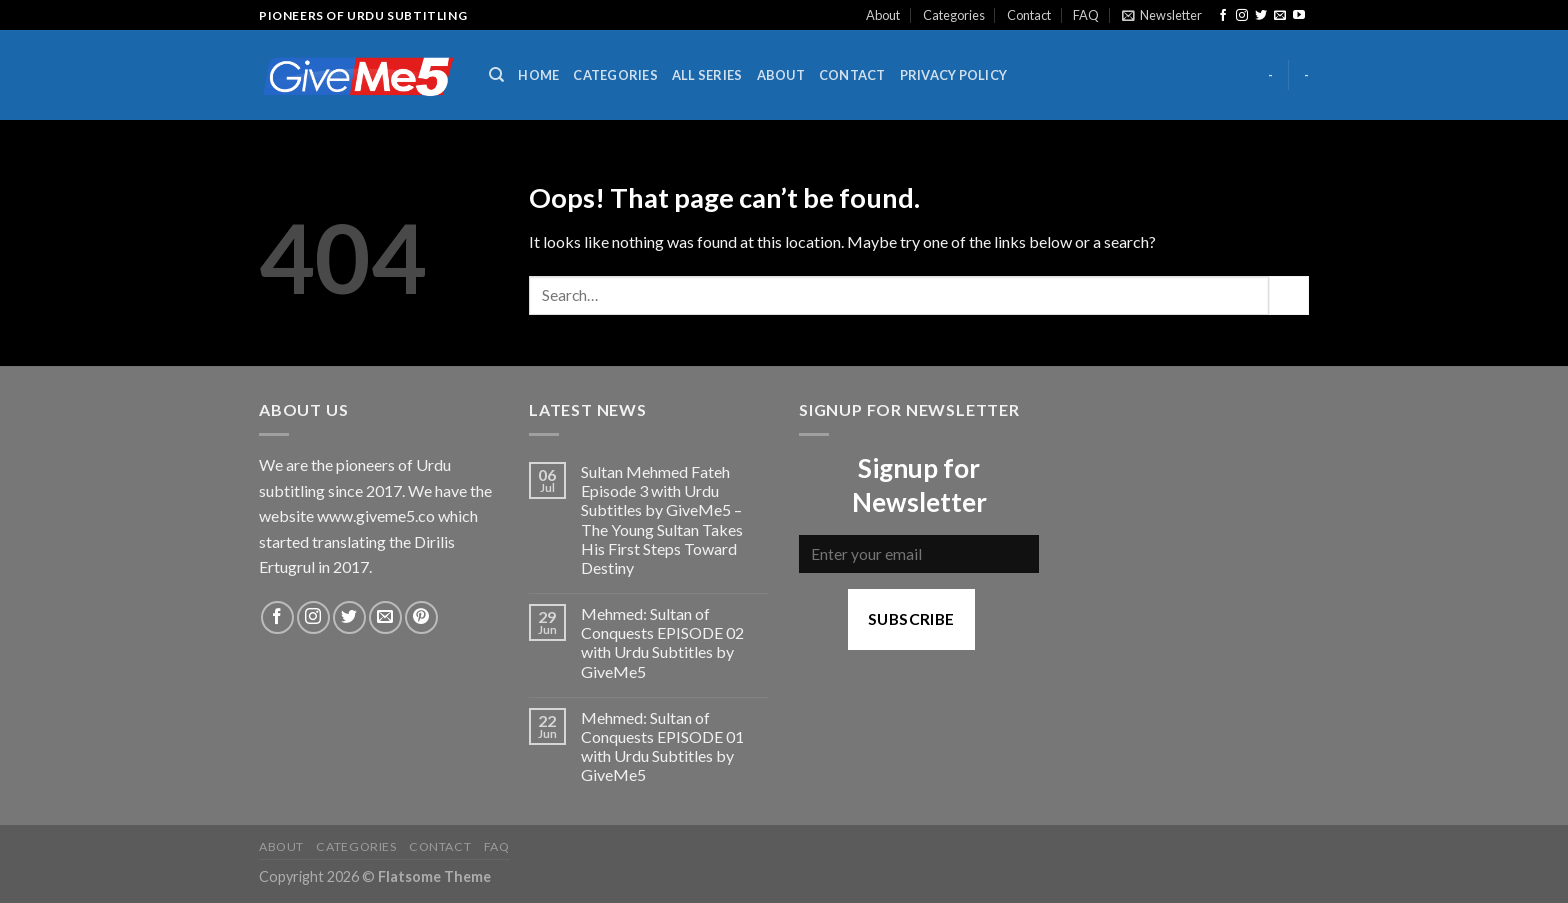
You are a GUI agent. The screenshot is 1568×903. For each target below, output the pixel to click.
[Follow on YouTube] (1299, 16)
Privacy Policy (954, 75)
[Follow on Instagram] (1242, 16)
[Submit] (1289, 295)
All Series (707, 75)
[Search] (496, 75)
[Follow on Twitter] (1261, 16)
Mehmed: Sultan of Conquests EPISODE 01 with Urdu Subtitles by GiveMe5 (662, 746)
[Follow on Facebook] (1223, 16)
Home (538, 75)
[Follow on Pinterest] (421, 617)
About (883, 15)
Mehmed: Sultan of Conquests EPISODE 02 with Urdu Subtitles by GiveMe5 (662, 642)
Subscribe (911, 619)
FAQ (1086, 15)
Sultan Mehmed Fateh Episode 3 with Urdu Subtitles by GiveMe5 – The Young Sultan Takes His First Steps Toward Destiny (662, 519)
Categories (954, 15)
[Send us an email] (1280, 16)
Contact (1029, 15)
